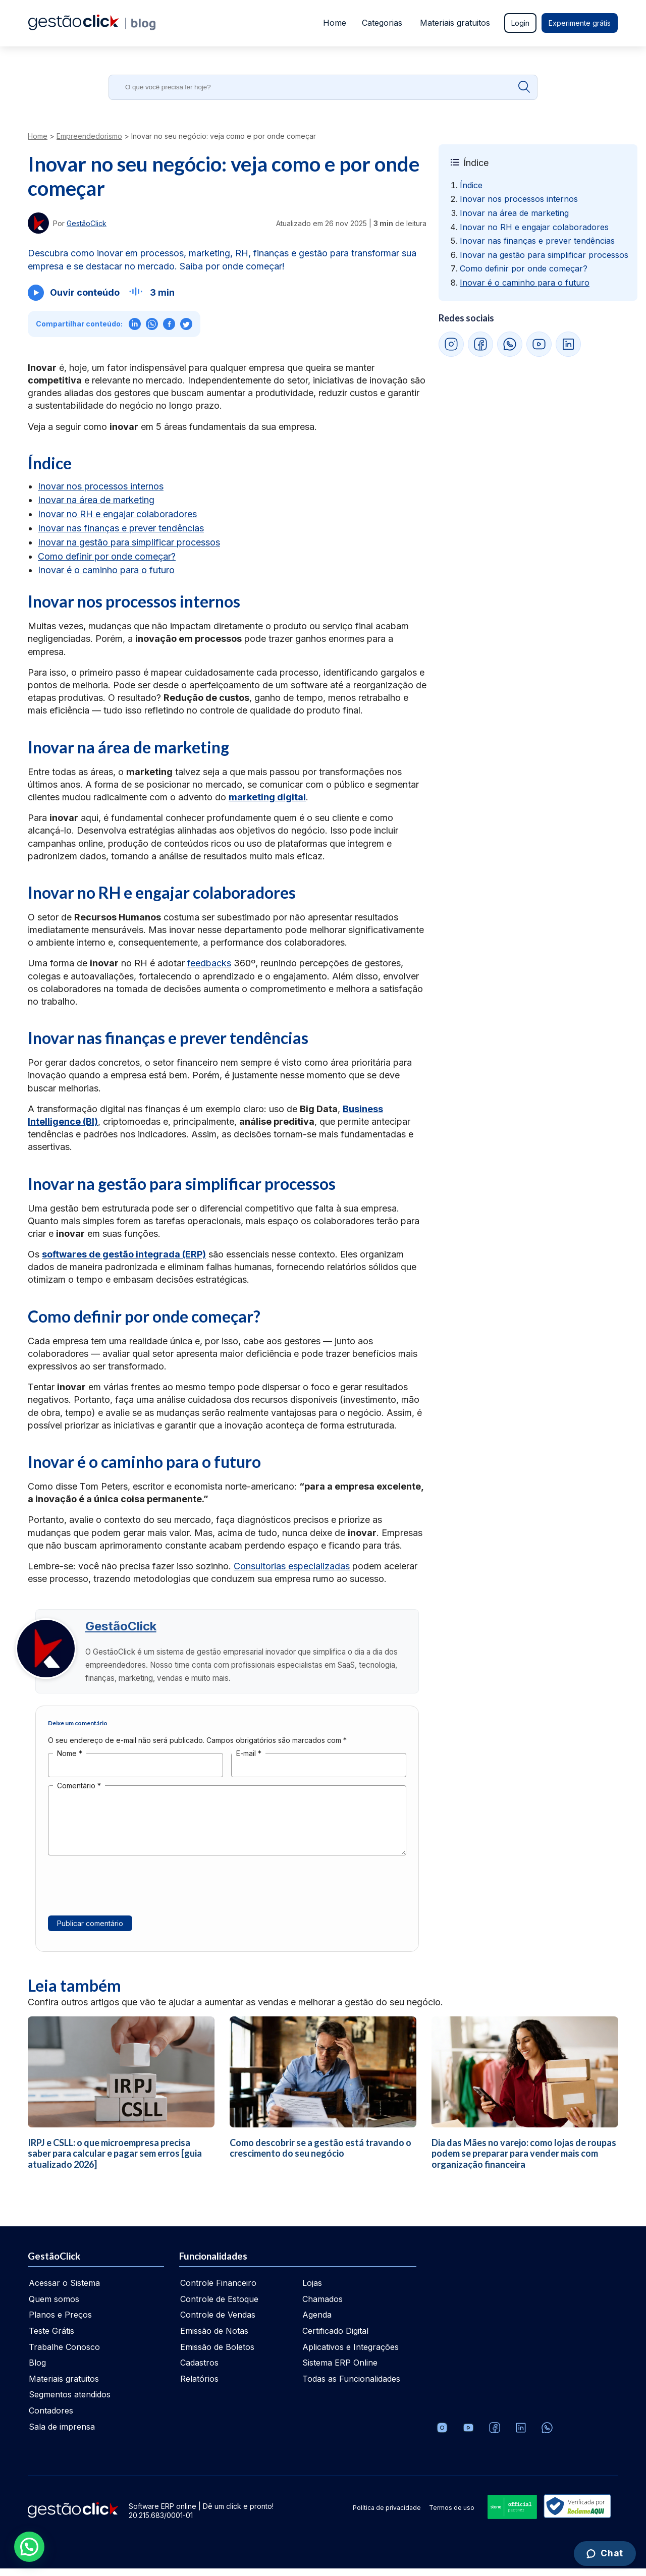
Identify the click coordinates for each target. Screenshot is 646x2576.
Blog (37, 2370)
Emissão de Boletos (217, 2354)
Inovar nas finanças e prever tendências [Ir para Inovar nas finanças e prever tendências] (537, 241)
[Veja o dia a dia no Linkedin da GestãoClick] (520, 2435)
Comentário (79, 1793)
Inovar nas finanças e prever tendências (121, 528)
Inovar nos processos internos (101, 486)
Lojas (312, 2290)
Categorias (382, 23)
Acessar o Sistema (64, 2290)
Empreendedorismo (89, 136)
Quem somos (54, 2306)
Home (333, 23)
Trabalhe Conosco (64, 2354)
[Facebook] (494, 2435)
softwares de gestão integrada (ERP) (124, 1254)
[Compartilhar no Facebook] (169, 324)
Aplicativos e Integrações (350, 2354)
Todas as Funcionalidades (351, 2386)
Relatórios (199, 2386)
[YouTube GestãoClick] (539, 344)
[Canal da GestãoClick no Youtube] (468, 2435)
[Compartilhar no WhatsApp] (152, 324)
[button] (29, 2547)
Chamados (322, 2306)
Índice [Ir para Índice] (471, 185)
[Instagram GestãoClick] (451, 344)
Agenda (317, 2322)
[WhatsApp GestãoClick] (509, 344)
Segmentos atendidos (70, 2402)
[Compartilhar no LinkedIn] (135, 324)
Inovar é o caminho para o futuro (106, 570)
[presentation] (124, 1898)
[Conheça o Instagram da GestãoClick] (442, 2435)
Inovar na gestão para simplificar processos (129, 542)
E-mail (248, 1761)
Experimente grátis (580, 23)
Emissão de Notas (214, 2338)
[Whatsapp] (547, 2435)
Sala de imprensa (62, 2434)
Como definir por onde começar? (107, 556)
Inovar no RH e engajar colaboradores (117, 514)
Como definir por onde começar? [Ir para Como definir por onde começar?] (523, 268)
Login (520, 23)
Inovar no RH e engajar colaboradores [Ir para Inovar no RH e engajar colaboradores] (534, 227)
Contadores (51, 2418)
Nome (69, 1761)
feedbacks (209, 963)
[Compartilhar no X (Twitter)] (186, 324)
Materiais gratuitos (455, 23)
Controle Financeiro (218, 2290)
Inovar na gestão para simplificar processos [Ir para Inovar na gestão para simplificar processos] (544, 255)
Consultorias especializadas (292, 1566)
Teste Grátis (51, 2338)
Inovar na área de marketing (96, 500)
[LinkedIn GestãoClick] (568, 344)
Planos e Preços (60, 2322)
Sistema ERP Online (340, 2370)
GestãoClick (124, 1629)
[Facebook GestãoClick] (480, 344)
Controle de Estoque (219, 2306)
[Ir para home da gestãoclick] (73, 27)
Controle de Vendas (217, 2322)
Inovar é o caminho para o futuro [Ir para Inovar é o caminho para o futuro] (524, 283)
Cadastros (199, 2370)
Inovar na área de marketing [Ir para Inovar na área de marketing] (514, 213)
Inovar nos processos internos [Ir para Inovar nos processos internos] (519, 199)
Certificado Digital (335, 2338)
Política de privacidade (387, 2515)
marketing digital (267, 797)
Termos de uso (451, 2515)
